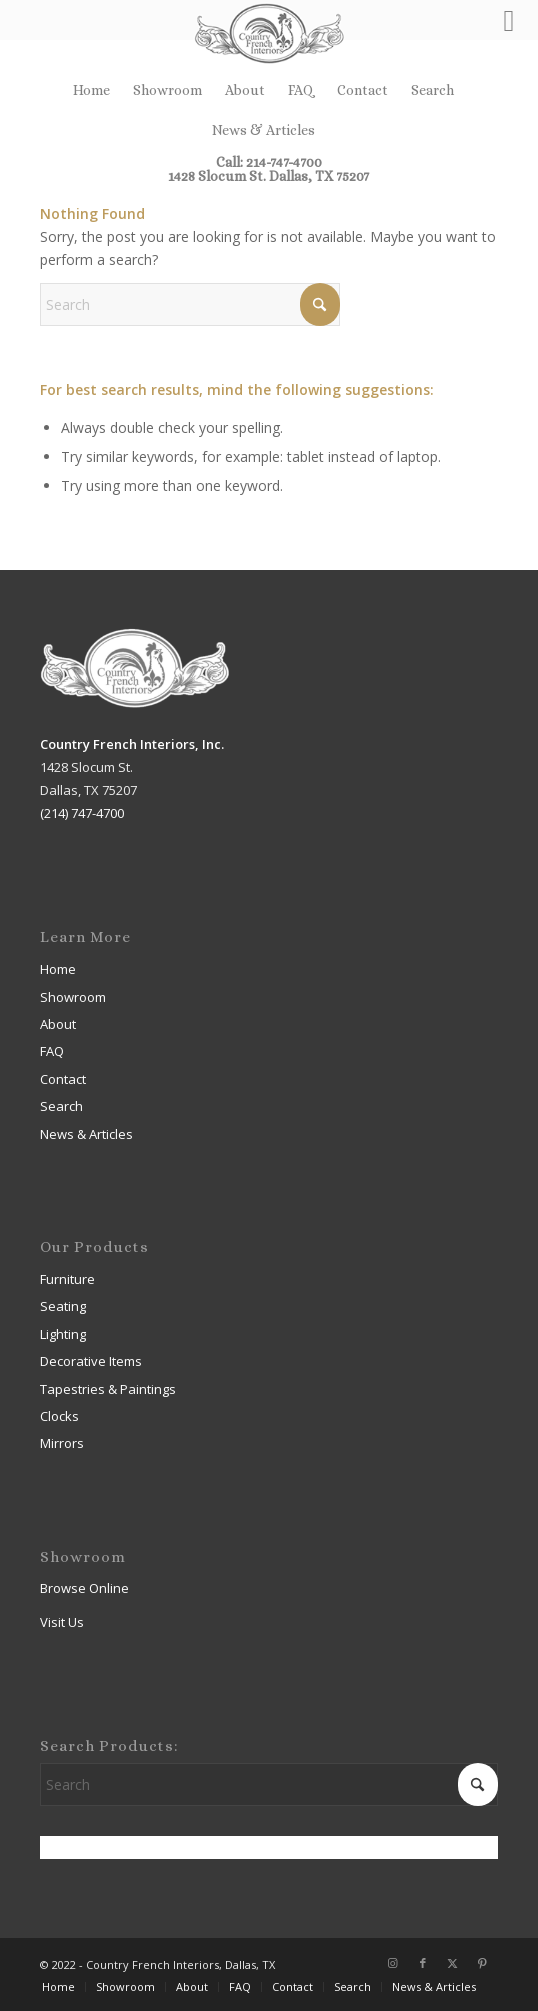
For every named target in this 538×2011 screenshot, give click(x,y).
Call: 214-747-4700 (269, 162)
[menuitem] (92, 90)
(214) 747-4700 (82, 813)
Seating (63, 1306)
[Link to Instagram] (393, 1963)
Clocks (59, 1416)
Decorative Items (91, 1361)
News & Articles (263, 130)
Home (91, 90)
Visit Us (62, 1622)
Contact (362, 90)
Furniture (67, 1279)
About (245, 90)
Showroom (167, 90)
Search (432, 90)
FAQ (301, 90)
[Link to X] (453, 1963)
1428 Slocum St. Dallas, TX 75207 (268, 176)
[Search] (190, 304)
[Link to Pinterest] (483, 1963)
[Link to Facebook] (423, 1963)
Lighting (63, 1334)
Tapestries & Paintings (108, 1389)
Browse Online (84, 1588)
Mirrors (62, 1443)
